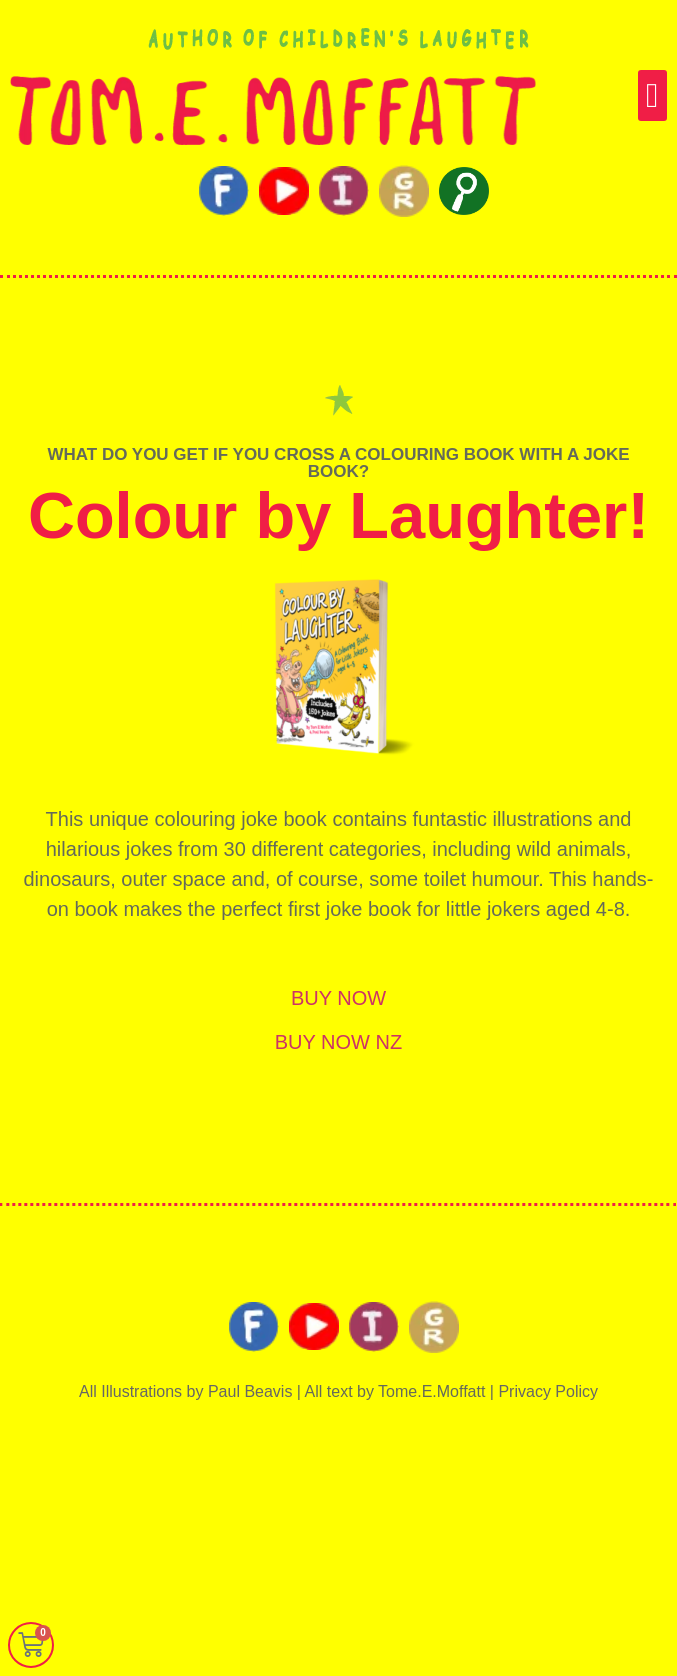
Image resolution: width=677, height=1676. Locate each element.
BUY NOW (338, 998)
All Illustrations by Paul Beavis (185, 1391)
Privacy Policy (548, 1391)
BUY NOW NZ (338, 1042)
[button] (652, 95)
